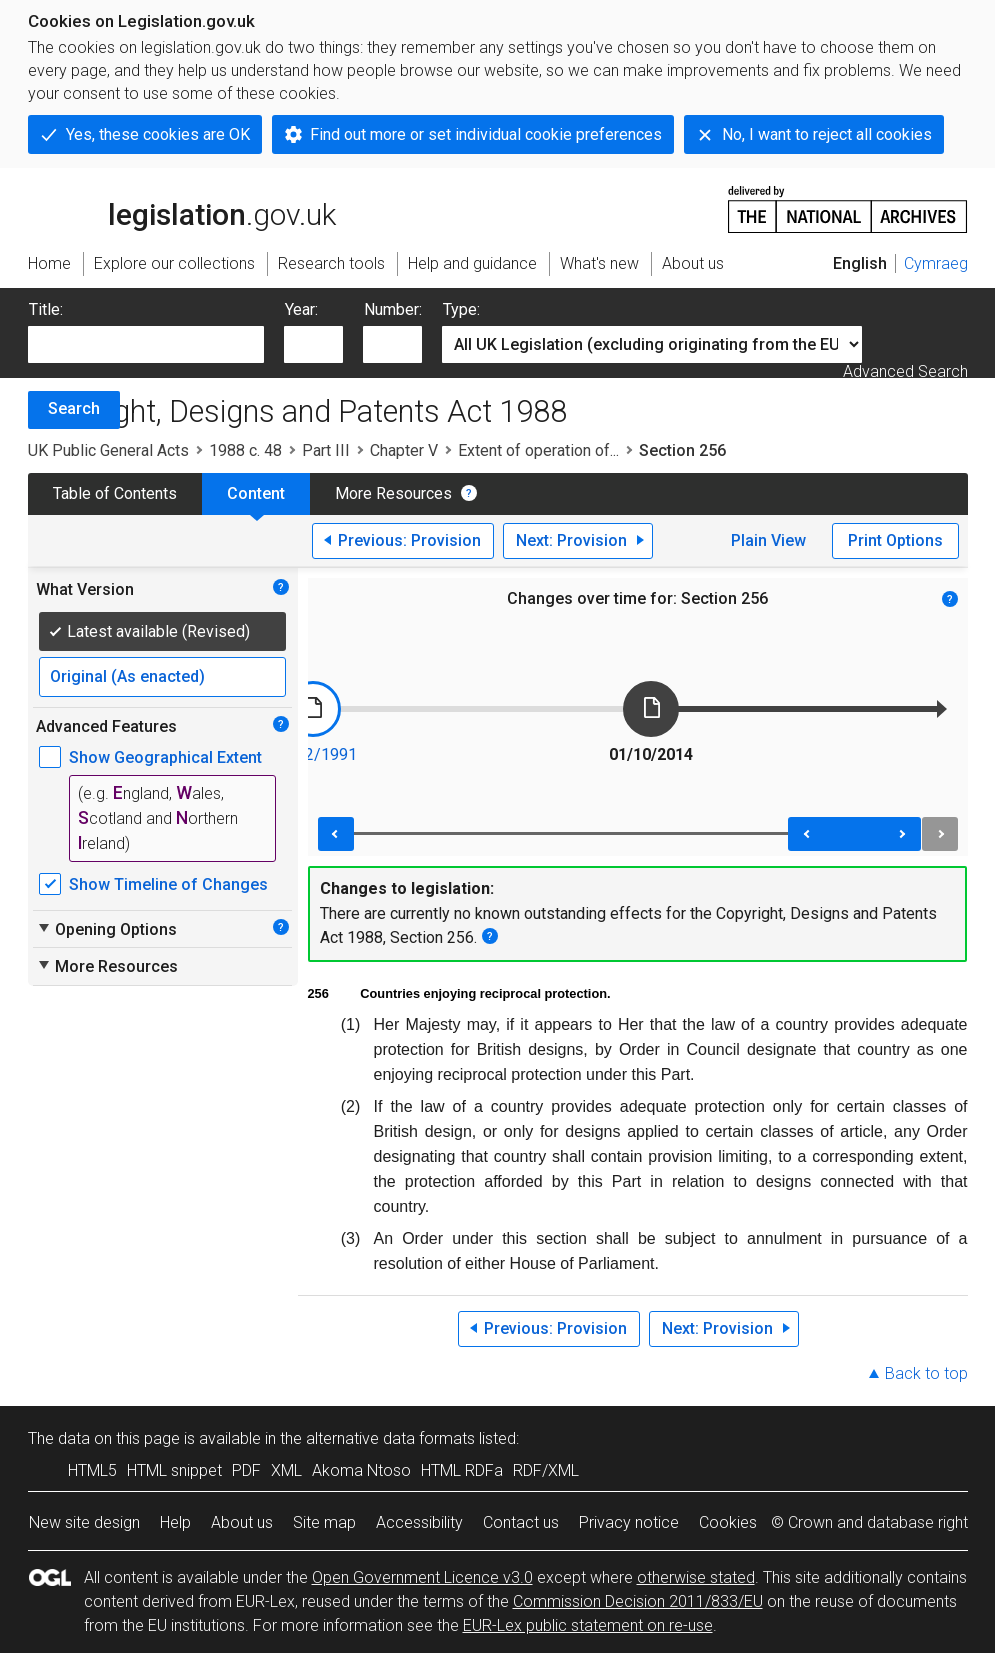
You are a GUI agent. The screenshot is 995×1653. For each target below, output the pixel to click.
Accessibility (419, 1522)
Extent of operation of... (538, 450)
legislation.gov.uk (182, 208)
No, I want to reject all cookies (827, 134)
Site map (324, 1522)
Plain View (768, 540)
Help (175, 1522)
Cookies (728, 1522)
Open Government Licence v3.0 (422, 1577)
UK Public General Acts (108, 450)
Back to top (926, 1373)
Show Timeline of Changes (168, 884)
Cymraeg (936, 263)
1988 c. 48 (245, 450)
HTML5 (92, 1470)
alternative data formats (390, 1438)
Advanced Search (905, 371)
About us (242, 1522)
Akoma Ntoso (361, 1470)
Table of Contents (115, 493)
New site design (84, 1522)
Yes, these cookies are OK (158, 134)
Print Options (895, 540)
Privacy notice (629, 1522)
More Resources (393, 493)
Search (74, 408)
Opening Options (106, 929)
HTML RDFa (462, 1470)
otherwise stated (696, 1577)
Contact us (521, 1522)
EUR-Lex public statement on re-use (588, 1625)
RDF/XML (546, 1470)
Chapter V (404, 450)
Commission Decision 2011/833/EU (638, 1601)
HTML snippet (174, 1470)
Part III (326, 450)
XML (286, 1470)
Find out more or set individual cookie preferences (486, 134)
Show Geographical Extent (165, 757)
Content (256, 493)
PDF (246, 1470)
